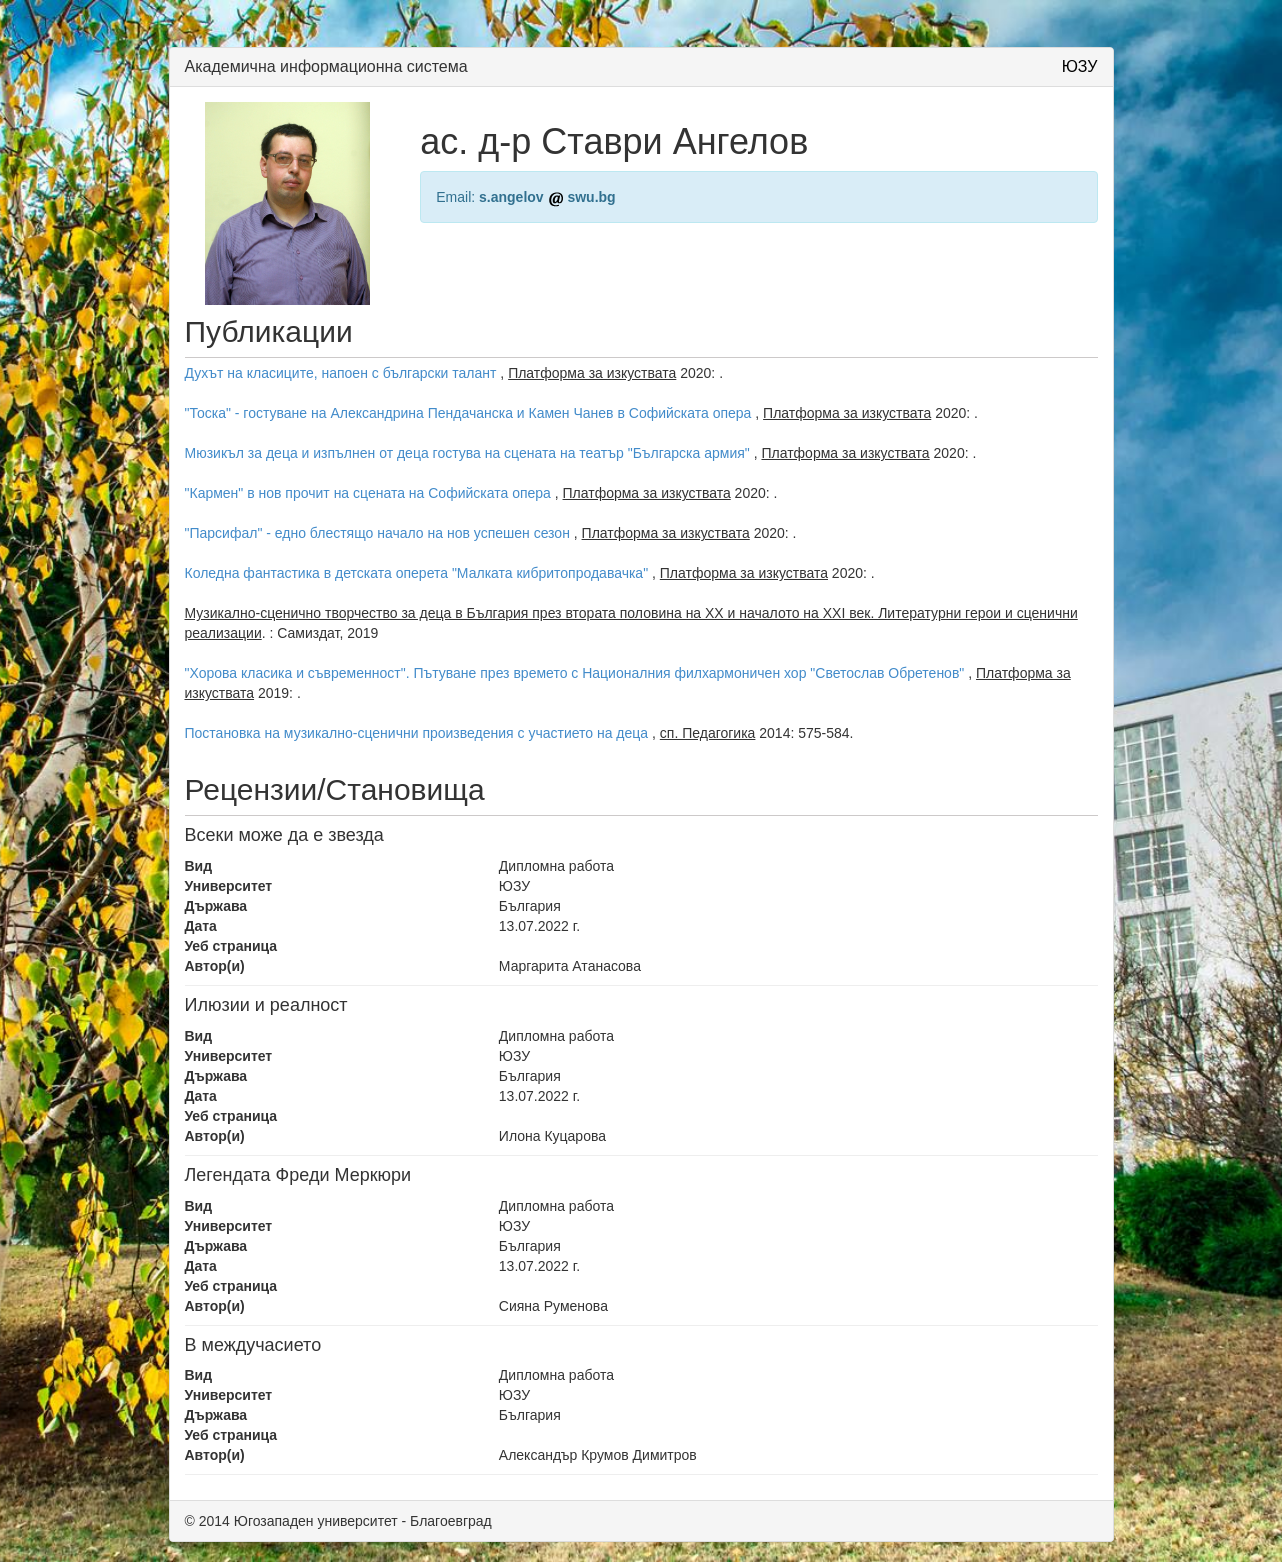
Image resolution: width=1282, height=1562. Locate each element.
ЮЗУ (1080, 66)
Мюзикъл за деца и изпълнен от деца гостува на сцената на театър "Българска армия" (467, 453)
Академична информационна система (326, 66)
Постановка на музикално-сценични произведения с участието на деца (417, 733)
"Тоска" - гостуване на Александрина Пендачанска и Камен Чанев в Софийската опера (468, 413)
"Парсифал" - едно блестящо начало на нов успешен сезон (377, 533)
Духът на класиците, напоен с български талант (341, 373)
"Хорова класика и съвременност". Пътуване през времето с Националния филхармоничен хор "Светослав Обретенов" (575, 673)
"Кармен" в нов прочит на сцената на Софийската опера (368, 493)
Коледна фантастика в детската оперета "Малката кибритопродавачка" (417, 573)
